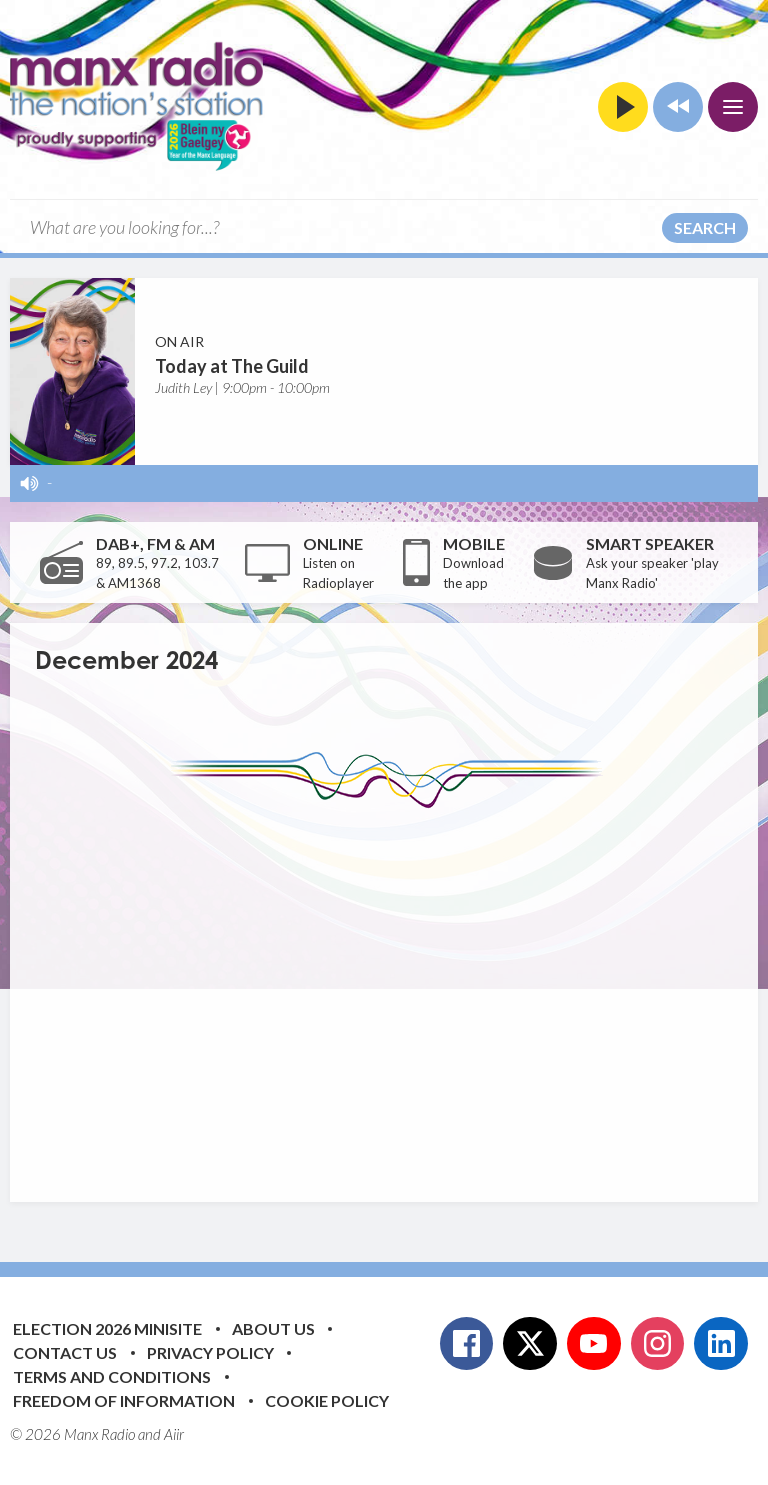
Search (705, 227)
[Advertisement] (401, 990)
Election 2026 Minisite (107, 1328)
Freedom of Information (124, 1400)
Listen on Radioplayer (338, 573)
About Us (273, 1328)
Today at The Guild (232, 366)
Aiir (174, 1434)
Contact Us (65, 1352)
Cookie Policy (327, 1400)
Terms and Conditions (112, 1376)
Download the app (473, 573)
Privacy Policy (210, 1352)
